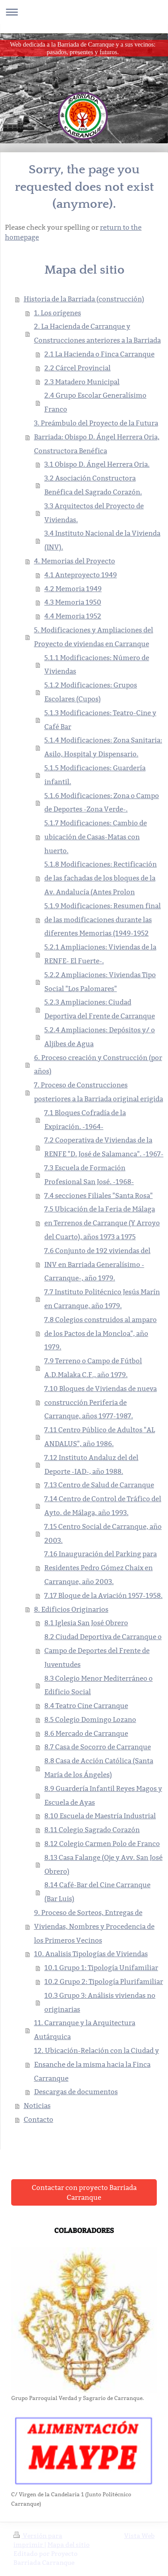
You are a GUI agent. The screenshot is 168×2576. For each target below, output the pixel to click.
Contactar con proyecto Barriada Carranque (84, 2192)
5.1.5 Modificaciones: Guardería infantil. (95, 775)
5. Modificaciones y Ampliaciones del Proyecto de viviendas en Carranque (93, 637)
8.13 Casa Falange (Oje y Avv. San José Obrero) (103, 1864)
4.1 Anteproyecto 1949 (80, 575)
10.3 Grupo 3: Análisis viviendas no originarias (99, 2002)
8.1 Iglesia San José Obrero (86, 1623)
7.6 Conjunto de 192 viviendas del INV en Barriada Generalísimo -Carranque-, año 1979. (97, 1264)
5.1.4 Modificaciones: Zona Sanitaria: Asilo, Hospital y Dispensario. (103, 747)
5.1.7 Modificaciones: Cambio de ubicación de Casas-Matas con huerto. (95, 837)
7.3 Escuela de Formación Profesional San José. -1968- (89, 1174)
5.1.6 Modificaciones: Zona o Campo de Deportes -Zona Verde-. (101, 802)
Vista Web (139, 2536)
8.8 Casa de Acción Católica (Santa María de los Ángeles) (98, 1767)
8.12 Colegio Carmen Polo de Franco (102, 1843)
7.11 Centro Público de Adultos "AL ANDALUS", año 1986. (99, 1436)
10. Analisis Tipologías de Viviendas (91, 1953)
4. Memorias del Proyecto (74, 561)
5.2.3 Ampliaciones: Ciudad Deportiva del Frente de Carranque (99, 1009)
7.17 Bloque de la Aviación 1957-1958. (103, 1595)
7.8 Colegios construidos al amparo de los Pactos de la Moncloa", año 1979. (100, 1333)
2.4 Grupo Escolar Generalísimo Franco (95, 402)
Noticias (37, 2105)
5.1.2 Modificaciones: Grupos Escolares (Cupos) (90, 692)
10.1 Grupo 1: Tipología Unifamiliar (101, 1967)
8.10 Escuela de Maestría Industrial (100, 1816)
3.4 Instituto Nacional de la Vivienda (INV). (102, 540)
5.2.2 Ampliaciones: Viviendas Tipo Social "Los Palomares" (100, 981)
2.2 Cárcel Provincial (77, 368)
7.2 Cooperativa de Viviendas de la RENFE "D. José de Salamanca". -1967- (104, 1147)
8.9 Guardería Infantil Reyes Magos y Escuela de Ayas (103, 1795)
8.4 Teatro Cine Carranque (86, 1705)
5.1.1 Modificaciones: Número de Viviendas (96, 664)
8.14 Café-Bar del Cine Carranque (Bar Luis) (97, 1891)
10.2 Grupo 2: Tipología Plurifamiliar (103, 1981)
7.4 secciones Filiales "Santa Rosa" (98, 1195)
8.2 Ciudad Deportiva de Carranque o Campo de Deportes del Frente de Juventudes (103, 1650)
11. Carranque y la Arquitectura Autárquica (84, 2029)
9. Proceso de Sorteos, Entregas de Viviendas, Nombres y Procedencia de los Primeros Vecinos (94, 1926)
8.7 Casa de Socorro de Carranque (97, 1747)
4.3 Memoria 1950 (72, 602)
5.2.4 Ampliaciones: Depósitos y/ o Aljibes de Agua (99, 1037)
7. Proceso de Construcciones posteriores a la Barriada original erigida (98, 1092)
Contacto (38, 2119)
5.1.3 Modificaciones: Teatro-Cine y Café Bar (100, 719)
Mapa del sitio (68, 2545)
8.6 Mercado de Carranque (86, 1733)
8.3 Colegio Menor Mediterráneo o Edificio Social (98, 1685)
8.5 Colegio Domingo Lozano (90, 1719)
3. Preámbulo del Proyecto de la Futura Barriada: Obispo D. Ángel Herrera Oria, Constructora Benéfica (96, 437)
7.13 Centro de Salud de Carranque (99, 1485)
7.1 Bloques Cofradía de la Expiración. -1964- (85, 1119)
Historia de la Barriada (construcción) (84, 299)
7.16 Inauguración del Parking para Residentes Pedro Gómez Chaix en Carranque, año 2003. (100, 1568)
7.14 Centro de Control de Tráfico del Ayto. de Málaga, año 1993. (102, 1505)
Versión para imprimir (37, 2540)
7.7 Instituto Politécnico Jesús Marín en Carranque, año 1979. (102, 1299)
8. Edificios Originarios (71, 1609)
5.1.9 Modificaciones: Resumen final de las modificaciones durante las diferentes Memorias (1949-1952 (102, 920)
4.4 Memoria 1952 (72, 616)
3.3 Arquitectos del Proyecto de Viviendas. (94, 513)
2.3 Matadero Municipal (82, 382)
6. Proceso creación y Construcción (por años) (98, 1064)
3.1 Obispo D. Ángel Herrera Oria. (97, 464)
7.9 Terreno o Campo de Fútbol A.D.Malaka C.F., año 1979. (93, 1368)
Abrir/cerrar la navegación (84, 11)
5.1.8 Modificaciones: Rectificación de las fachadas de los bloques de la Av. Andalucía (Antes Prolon (100, 878)
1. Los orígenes (57, 313)
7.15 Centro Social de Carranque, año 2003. (103, 1533)
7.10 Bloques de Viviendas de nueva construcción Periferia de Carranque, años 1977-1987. (100, 1402)
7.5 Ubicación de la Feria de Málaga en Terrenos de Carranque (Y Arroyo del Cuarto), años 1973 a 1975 (102, 1223)
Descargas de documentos (76, 2091)
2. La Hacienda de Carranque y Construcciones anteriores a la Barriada (97, 333)
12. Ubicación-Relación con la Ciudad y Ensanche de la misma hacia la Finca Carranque (96, 2064)
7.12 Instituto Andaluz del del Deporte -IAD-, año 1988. (91, 1464)
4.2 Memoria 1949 (73, 588)
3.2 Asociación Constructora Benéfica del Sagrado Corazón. (93, 485)
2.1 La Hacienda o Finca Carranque (99, 354)
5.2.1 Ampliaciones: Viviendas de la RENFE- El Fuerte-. (100, 954)
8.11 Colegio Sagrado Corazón (92, 1829)
